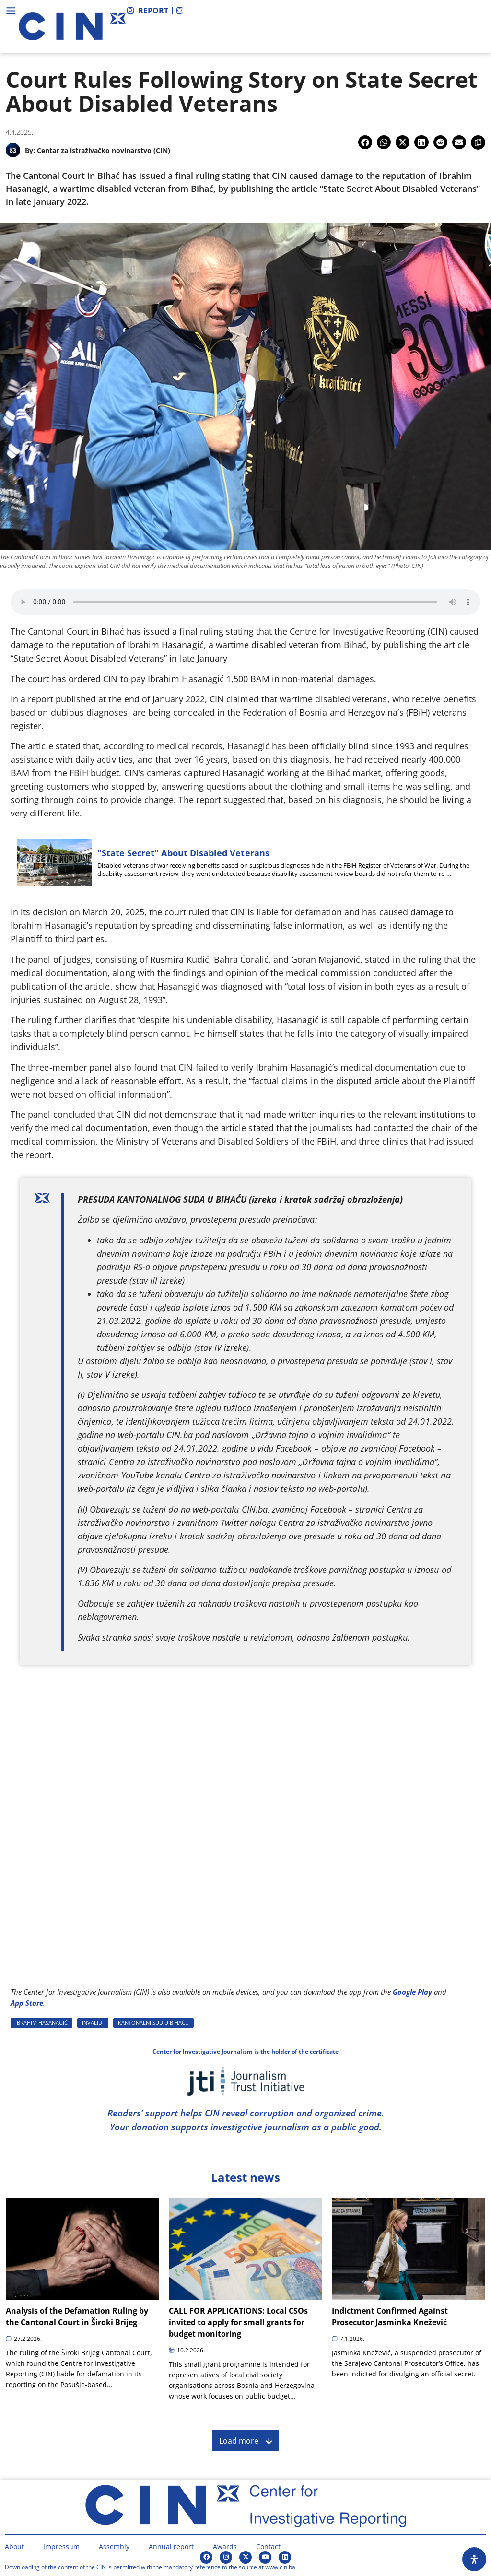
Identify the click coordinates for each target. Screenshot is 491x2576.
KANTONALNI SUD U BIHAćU (153, 2022)
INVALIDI (93, 2022)
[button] (365, 142)
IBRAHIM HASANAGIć (41, 2022)
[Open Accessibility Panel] (474, 2559)
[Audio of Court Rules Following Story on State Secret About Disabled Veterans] (245, 602)
